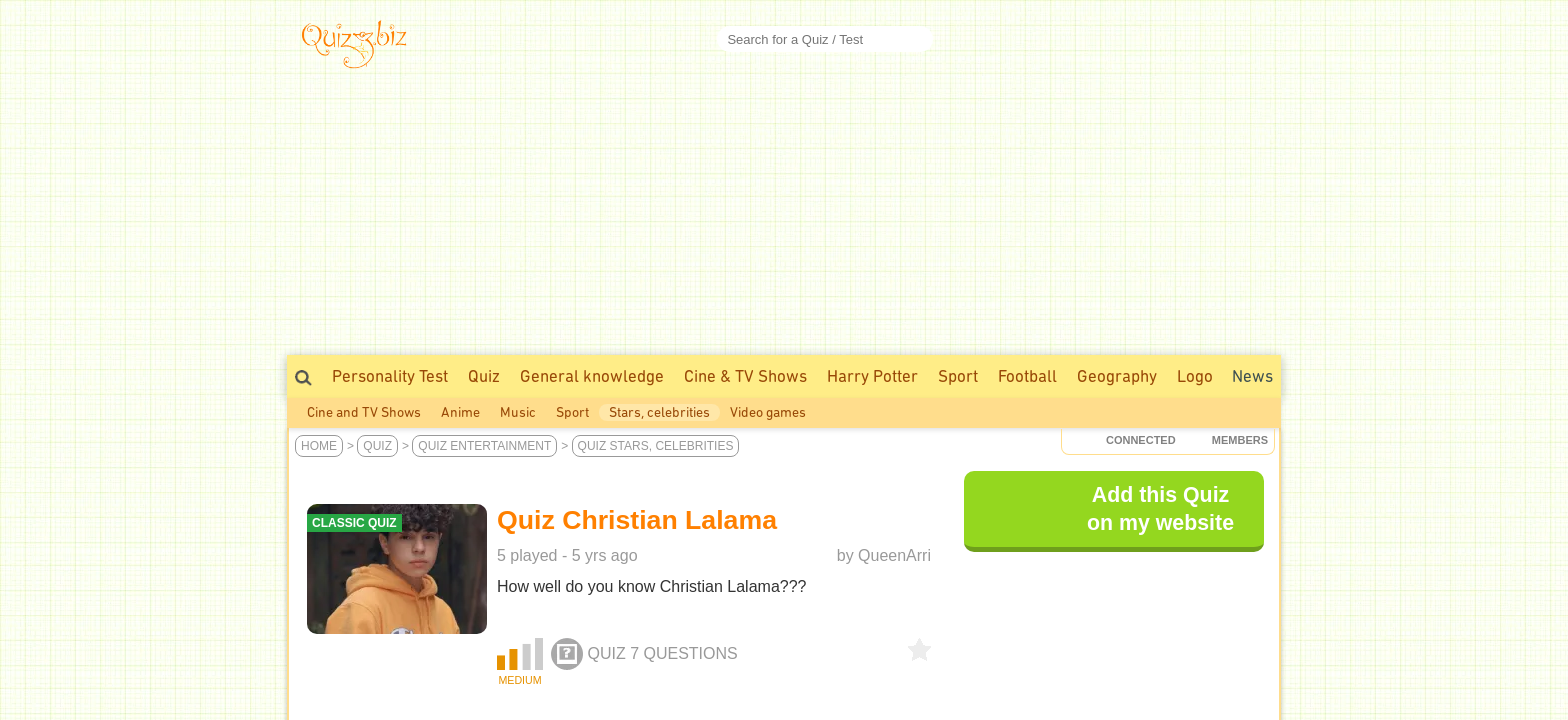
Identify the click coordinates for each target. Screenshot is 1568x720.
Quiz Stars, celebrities (656, 446)
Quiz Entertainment (484, 446)
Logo (1195, 376)
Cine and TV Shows (364, 412)
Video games (768, 412)
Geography (1117, 376)
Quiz (484, 376)
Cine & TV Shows (745, 376)
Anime (460, 412)
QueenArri (894, 555)
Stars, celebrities (659, 412)
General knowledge (592, 376)
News (1252, 376)
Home (319, 446)
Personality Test (390, 376)
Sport (958, 376)
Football (1027, 376)
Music (518, 412)
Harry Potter (872, 376)
